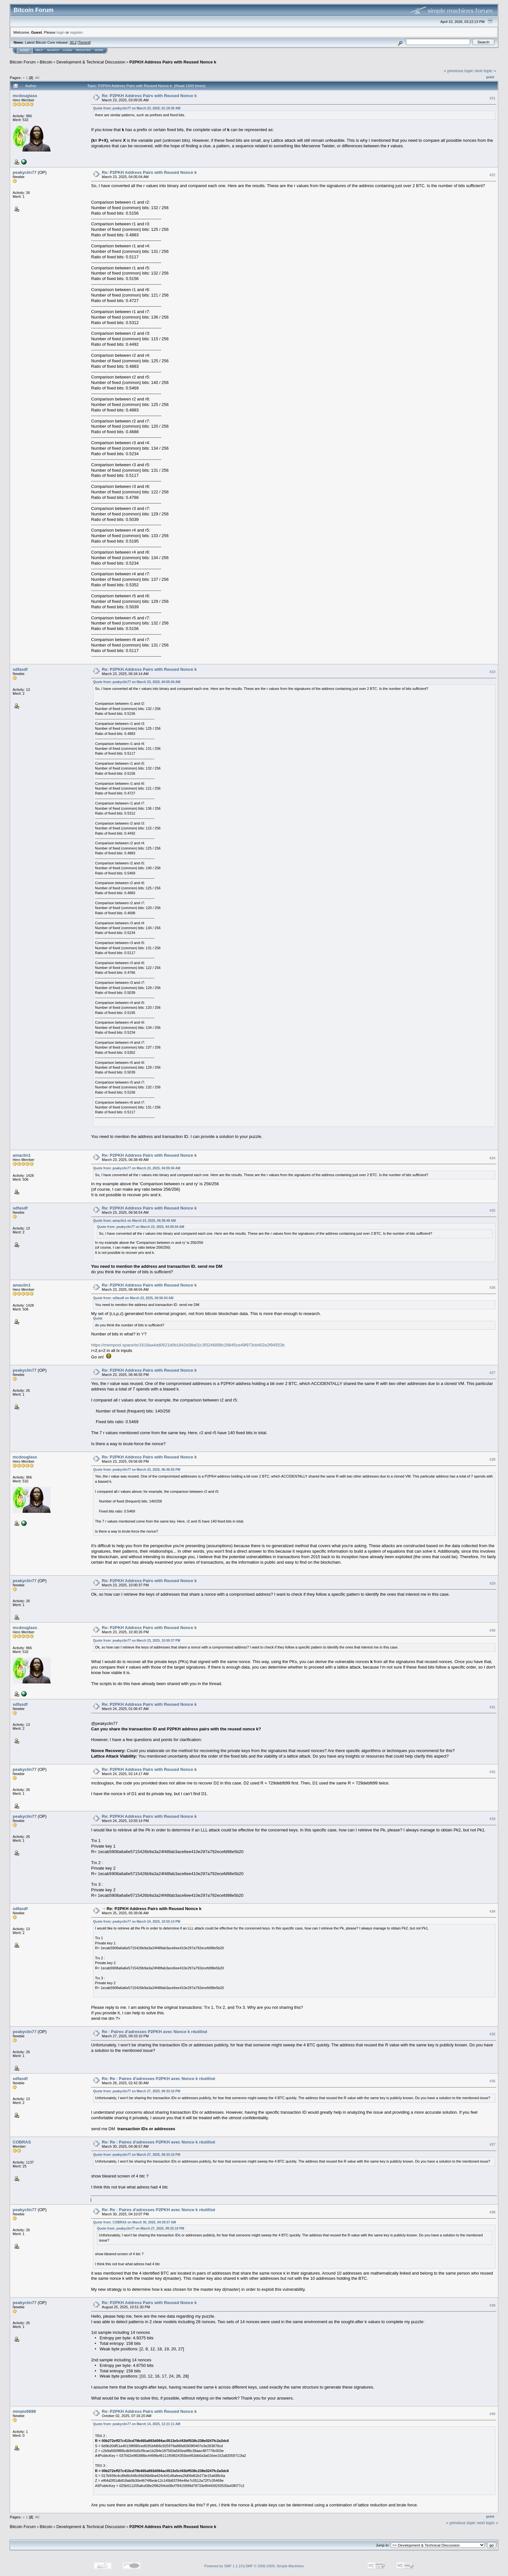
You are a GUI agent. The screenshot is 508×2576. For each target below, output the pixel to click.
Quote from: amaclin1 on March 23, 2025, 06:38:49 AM (134, 1220)
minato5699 (24, 2411)
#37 (492, 2145)
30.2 (73, 42)
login (61, 32)
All (37, 77)
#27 (492, 1373)
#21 (492, 98)
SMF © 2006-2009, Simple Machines (275, 2566)
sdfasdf (20, 669)
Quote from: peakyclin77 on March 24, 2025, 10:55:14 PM (136, 1921)
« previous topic (458, 70)
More (99, 50)
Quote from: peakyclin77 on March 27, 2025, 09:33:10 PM (136, 2091)
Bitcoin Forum (23, 62)
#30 (492, 1630)
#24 (492, 1158)
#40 (492, 2414)
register (76, 32)
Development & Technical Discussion (90, 62)
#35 (492, 2034)
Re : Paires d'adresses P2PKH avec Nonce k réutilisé (154, 2031)
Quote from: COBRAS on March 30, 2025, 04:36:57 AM (134, 2222)
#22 (492, 175)
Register (83, 50)
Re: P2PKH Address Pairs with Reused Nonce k (149, 95)
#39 (492, 2305)
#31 (492, 1707)
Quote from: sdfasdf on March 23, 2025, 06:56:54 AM (133, 1298)
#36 (492, 2081)
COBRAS (22, 2142)
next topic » (485, 70)
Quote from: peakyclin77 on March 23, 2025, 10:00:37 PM (136, 1640)
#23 (492, 672)
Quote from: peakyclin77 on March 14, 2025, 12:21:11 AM (136, 2424)
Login (67, 50)
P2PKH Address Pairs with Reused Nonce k (172, 62)
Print (490, 77)
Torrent (84, 42)
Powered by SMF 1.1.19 (223, 2566)
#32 (492, 1772)
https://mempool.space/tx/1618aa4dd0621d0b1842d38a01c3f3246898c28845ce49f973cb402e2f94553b (187, 1345)
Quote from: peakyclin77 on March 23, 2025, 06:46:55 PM (136, 1469)
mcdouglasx (25, 95)
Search (53, 50)
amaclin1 (22, 1155)
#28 (492, 1459)
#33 (492, 1819)
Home (24, 50)
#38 (492, 2212)
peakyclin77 (25, 172)
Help (39, 50)
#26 (492, 1288)
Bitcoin (46, 62)
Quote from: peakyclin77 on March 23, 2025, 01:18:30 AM (136, 108)
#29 (492, 1583)
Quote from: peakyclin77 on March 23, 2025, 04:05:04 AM (136, 682)
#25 (492, 1210)
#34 (492, 1911)
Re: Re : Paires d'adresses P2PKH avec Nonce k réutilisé (158, 2078)
